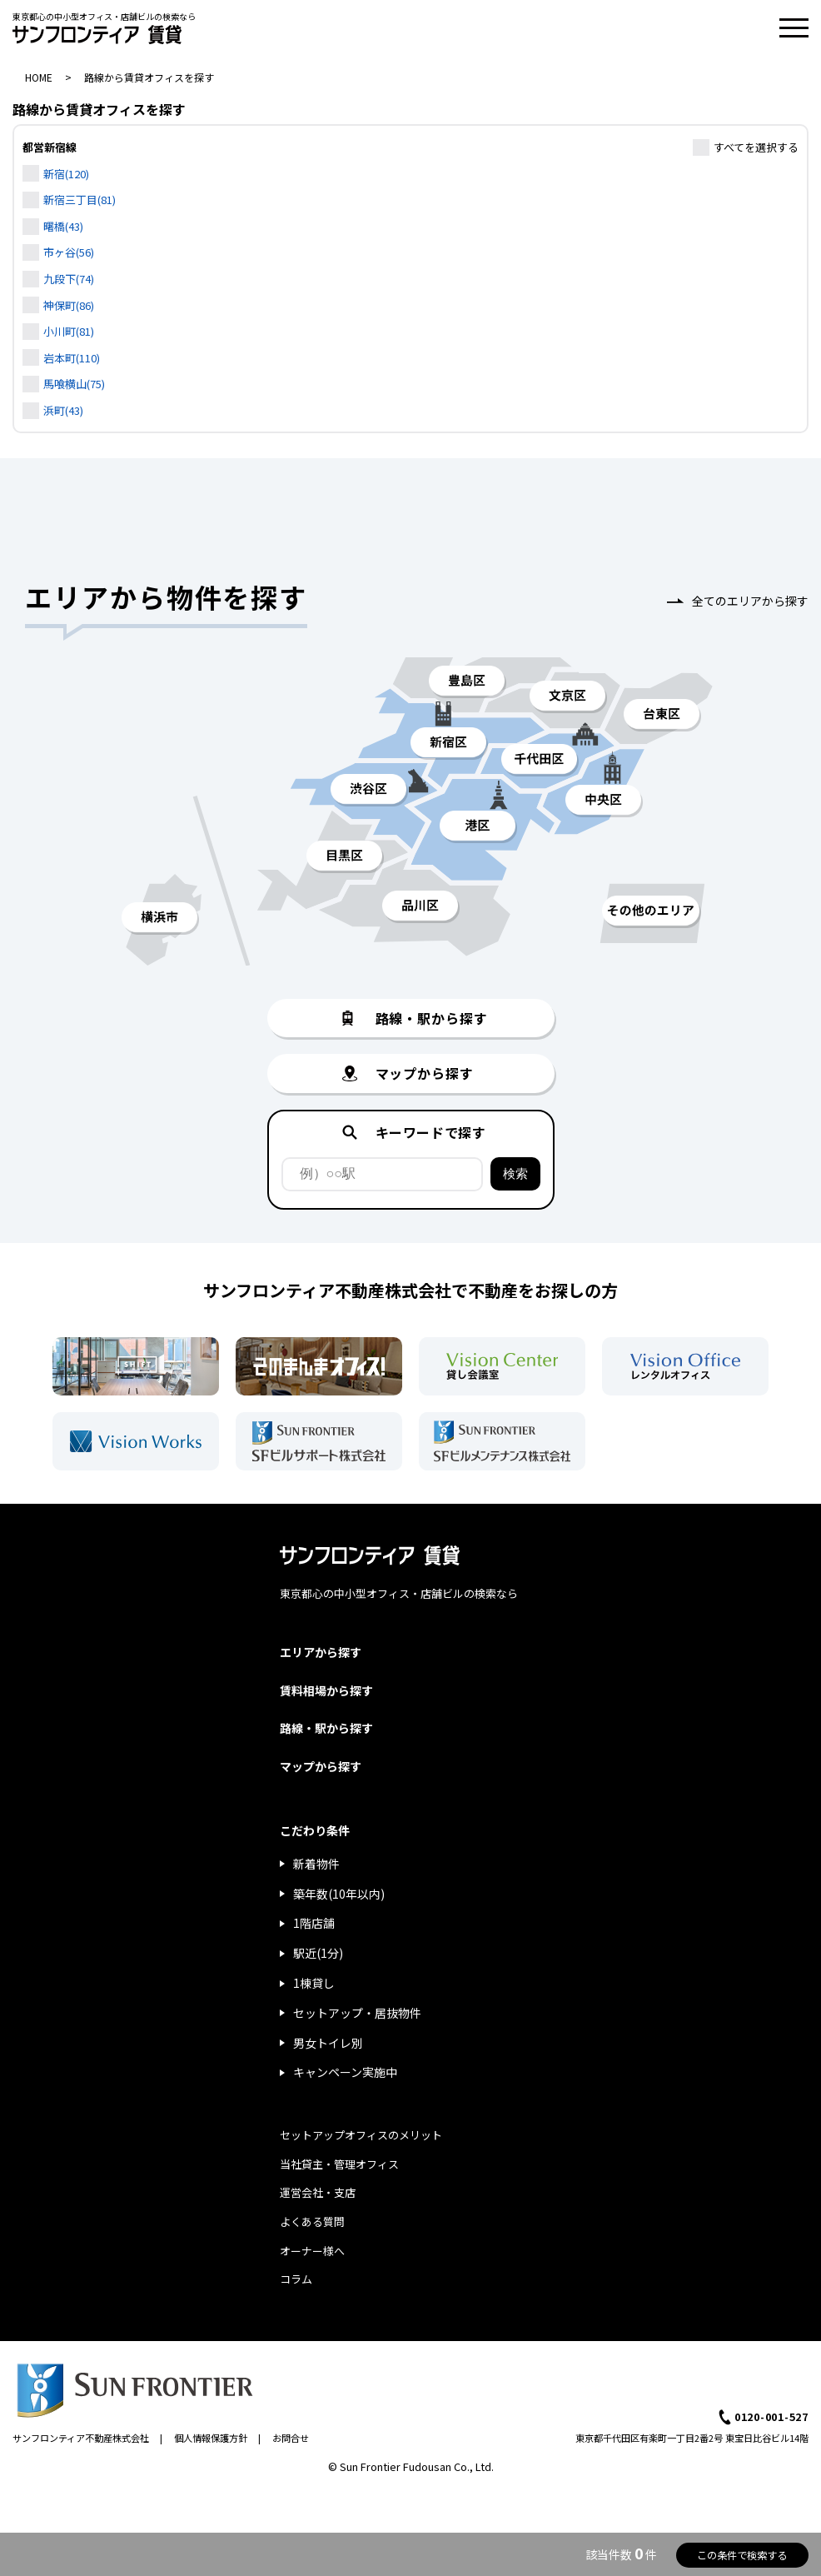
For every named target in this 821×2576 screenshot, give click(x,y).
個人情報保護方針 (210, 2437)
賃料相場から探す (326, 1690)
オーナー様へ (312, 2251)
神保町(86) (68, 305)
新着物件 (316, 1863)
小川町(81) (68, 331)
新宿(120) (66, 174)
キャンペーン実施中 (345, 2072)
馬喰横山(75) (74, 384)
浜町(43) (63, 410)
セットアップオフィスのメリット (361, 2135)
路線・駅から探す (326, 1728)
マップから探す (320, 1766)
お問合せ (290, 2437)
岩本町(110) (71, 358)
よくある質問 (312, 2221)
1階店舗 (314, 1923)
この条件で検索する (742, 2555)
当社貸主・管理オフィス (339, 2164)
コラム (296, 2279)
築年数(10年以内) (339, 1893)
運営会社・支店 (318, 2192)
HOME (38, 77)
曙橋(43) (63, 226)
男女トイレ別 (328, 2042)
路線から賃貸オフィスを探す (149, 77)
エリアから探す (320, 1652)
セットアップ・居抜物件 (357, 2012)
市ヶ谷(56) (68, 252)
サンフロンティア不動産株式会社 (80, 2437)
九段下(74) (68, 279)
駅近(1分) (318, 1952)
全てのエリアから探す (750, 600)
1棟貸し (314, 1982)
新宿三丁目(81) (79, 199)
